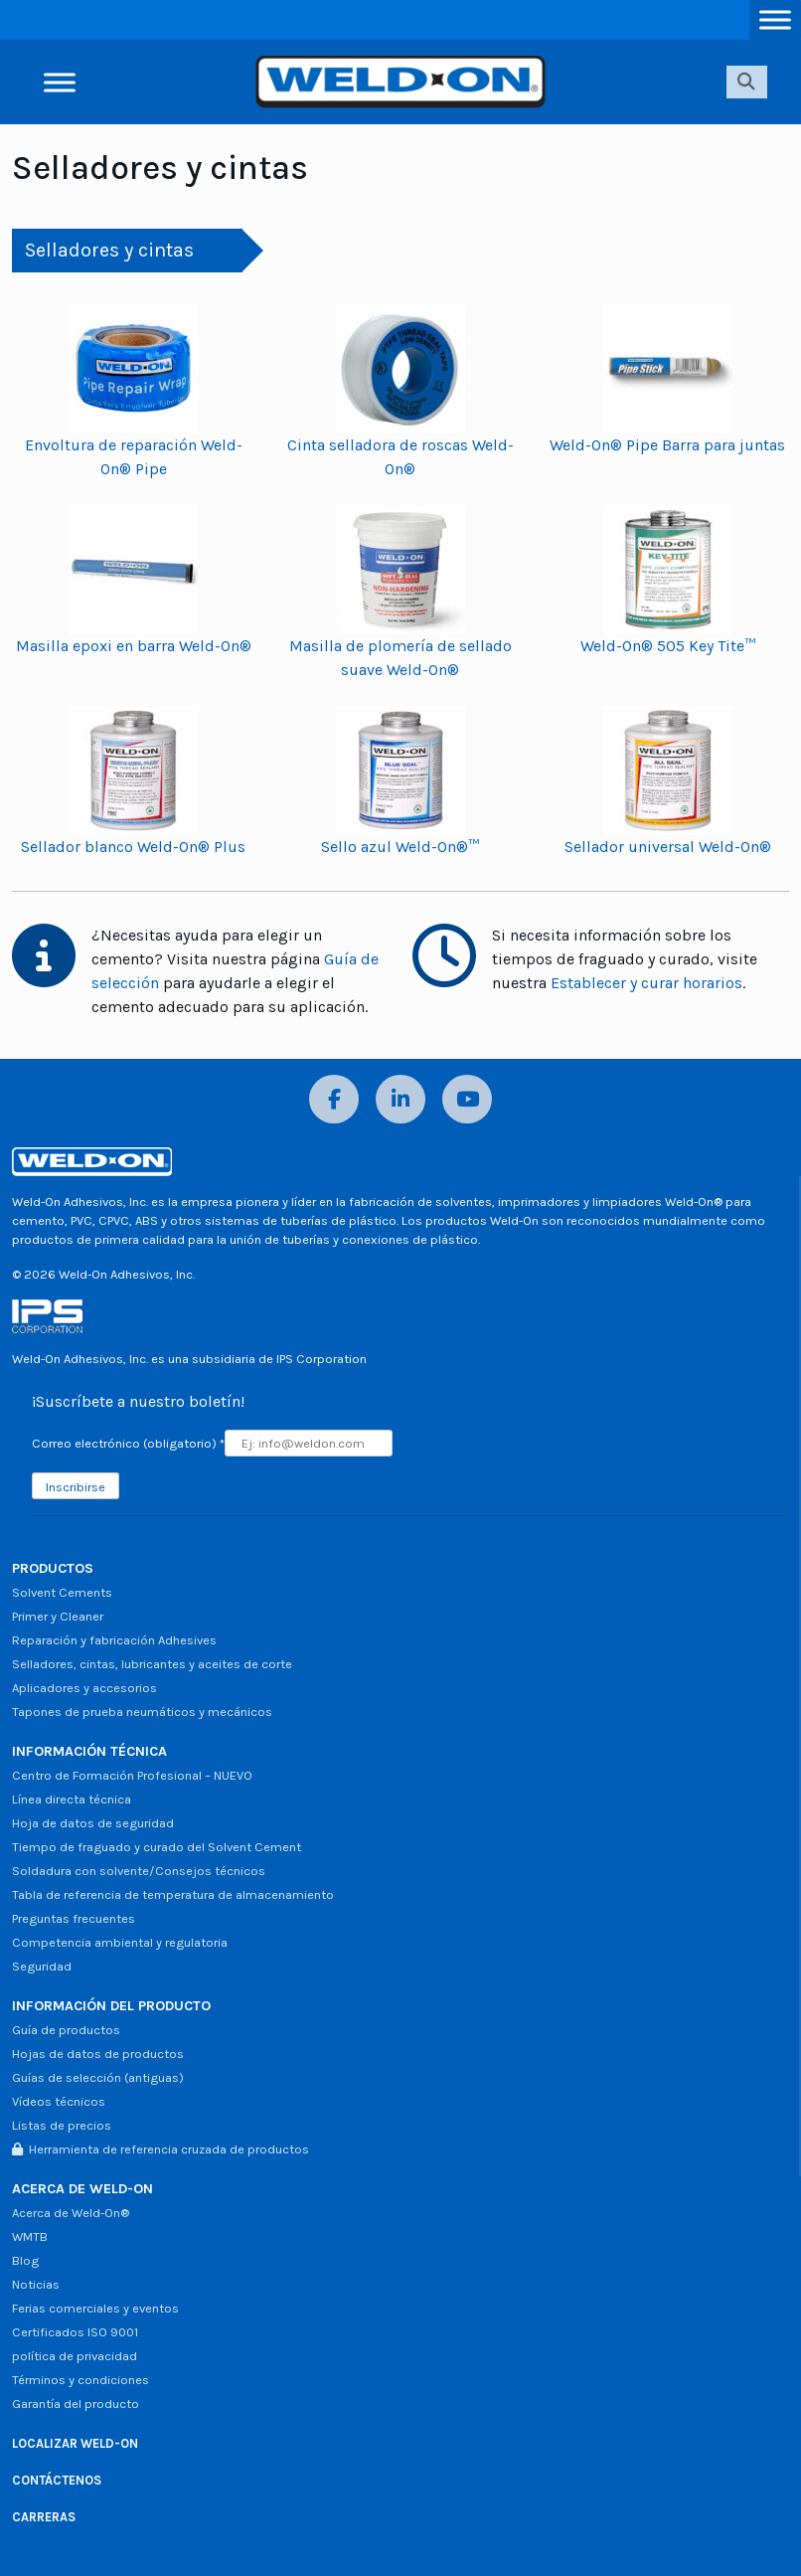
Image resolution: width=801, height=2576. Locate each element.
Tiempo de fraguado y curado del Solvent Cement (156, 1846)
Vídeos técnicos (58, 2101)
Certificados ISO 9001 (75, 2331)
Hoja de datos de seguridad (93, 1822)
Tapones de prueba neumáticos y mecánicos (142, 1711)
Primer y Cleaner (57, 1616)
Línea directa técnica (71, 1799)
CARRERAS (44, 2516)
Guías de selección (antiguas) (98, 2077)
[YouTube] (467, 1099)
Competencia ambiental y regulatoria (120, 1942)
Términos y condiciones (80, 2379)
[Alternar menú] (775, 19)
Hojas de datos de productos (98, 2053)
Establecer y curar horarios (646, 982)
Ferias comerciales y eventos (95, 2308)
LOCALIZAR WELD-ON (75, 2443)
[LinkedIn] (400, 1099)
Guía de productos (66, 2029)
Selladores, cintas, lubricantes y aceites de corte (152, 1663)
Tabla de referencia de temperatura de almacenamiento (173, 1894)
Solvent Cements (62, 1592)
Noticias (36, 2284)
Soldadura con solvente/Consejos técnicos (138, 1870)
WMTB (30, 2236)
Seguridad (42, 1966)
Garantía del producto (75, 2403)
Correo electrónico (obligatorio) (128, 1443)
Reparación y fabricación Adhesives (114, 1639)
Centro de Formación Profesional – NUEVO (132, 1775)
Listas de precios (61, 2125)
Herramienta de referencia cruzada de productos (160, 2149)
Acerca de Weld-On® (70, 2212)
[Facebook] (334, 1099)
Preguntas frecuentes (73, 1918)
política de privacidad (74, 2355)
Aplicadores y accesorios (84, 1687)
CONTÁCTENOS (56, 2480)
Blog (25, 2260)
